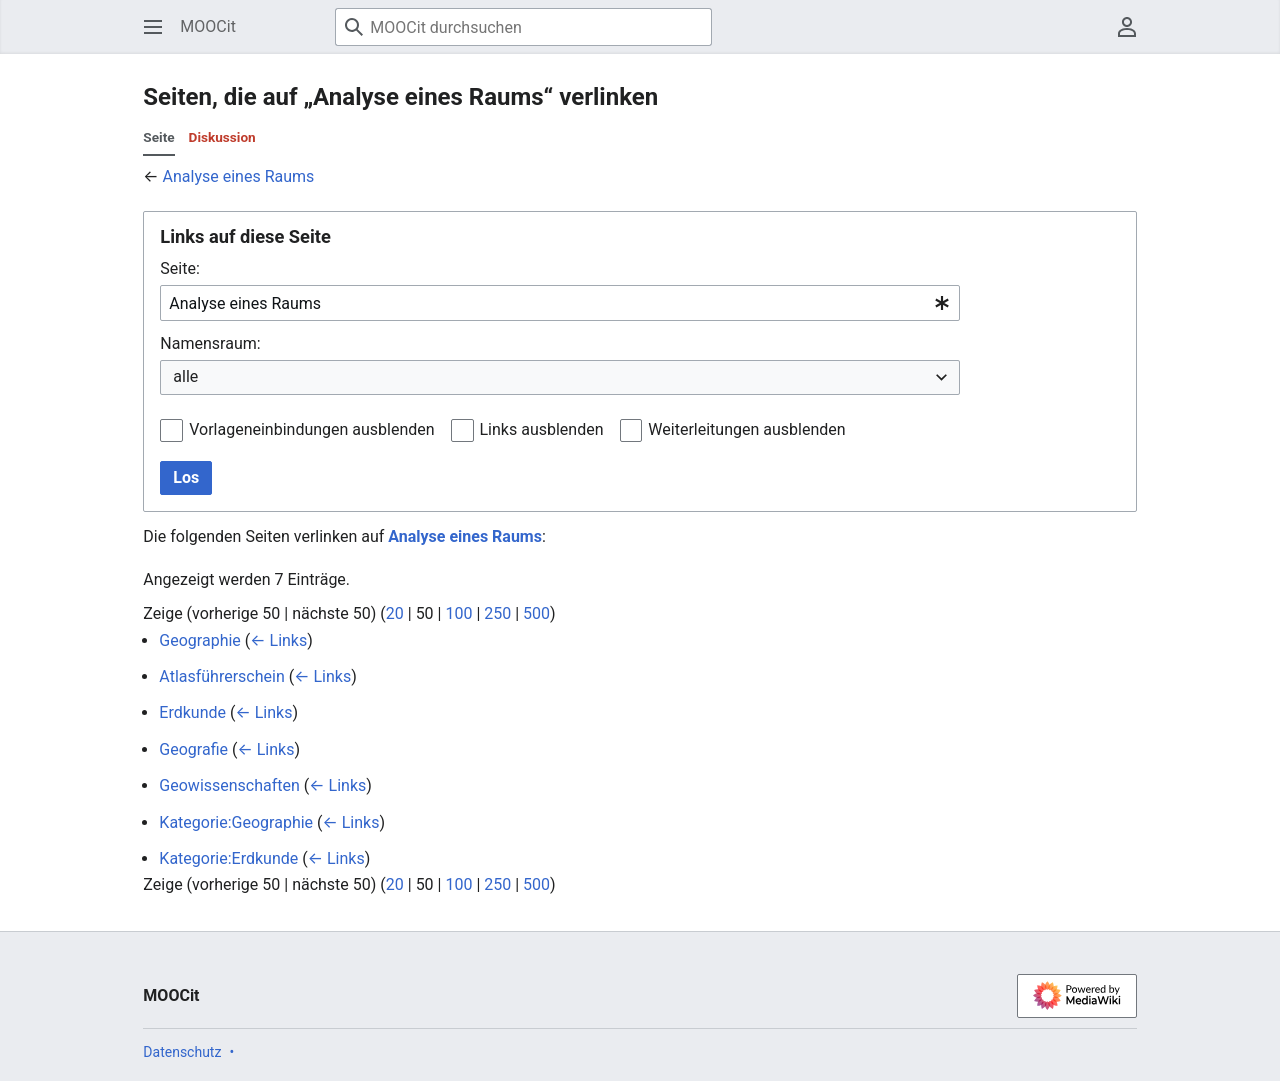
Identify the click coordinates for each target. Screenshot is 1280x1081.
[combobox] (560, 303)
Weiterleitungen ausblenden (746, 429)
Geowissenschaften (229, 785)
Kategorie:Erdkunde (228, 858)
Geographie (199, 640)
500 (536, 613)
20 (395, 613)
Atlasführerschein (221, 676)
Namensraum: (210, 343)
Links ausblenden (542, 429)
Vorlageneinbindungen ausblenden (311, 429)
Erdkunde (192, 712)
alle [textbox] (185, 376)
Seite (158, 137)
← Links (278, 640)
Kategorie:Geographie (236, 822)
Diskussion (222, 137)
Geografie (193, 749)
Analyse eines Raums (239, 176)
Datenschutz (182, 1052)
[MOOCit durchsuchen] (523, 27)
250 (497, 613)
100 (458, 613)
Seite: (179, 268)
